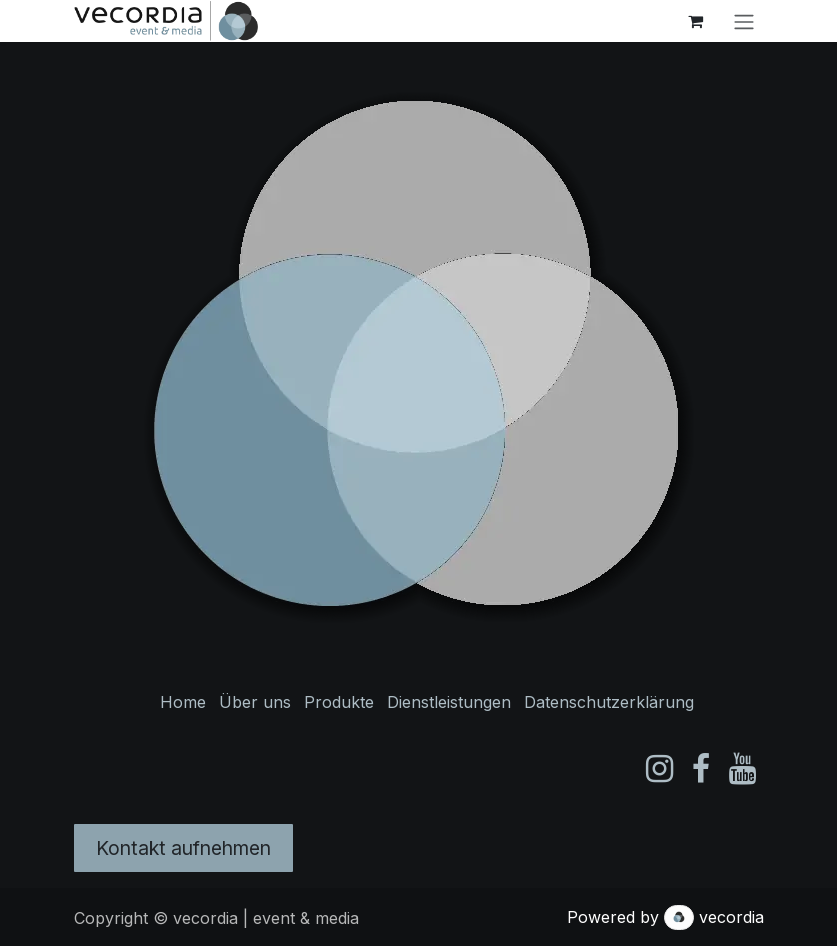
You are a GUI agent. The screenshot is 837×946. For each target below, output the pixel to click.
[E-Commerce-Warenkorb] (696, 21)
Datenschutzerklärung (609, 702)
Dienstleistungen (449, 702)
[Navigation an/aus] (744, 21)
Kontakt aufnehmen (183, 848)
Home (183, 702)
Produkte (339, 702)
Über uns (255, 702)
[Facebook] (701, 769)
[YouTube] (742, 769)
